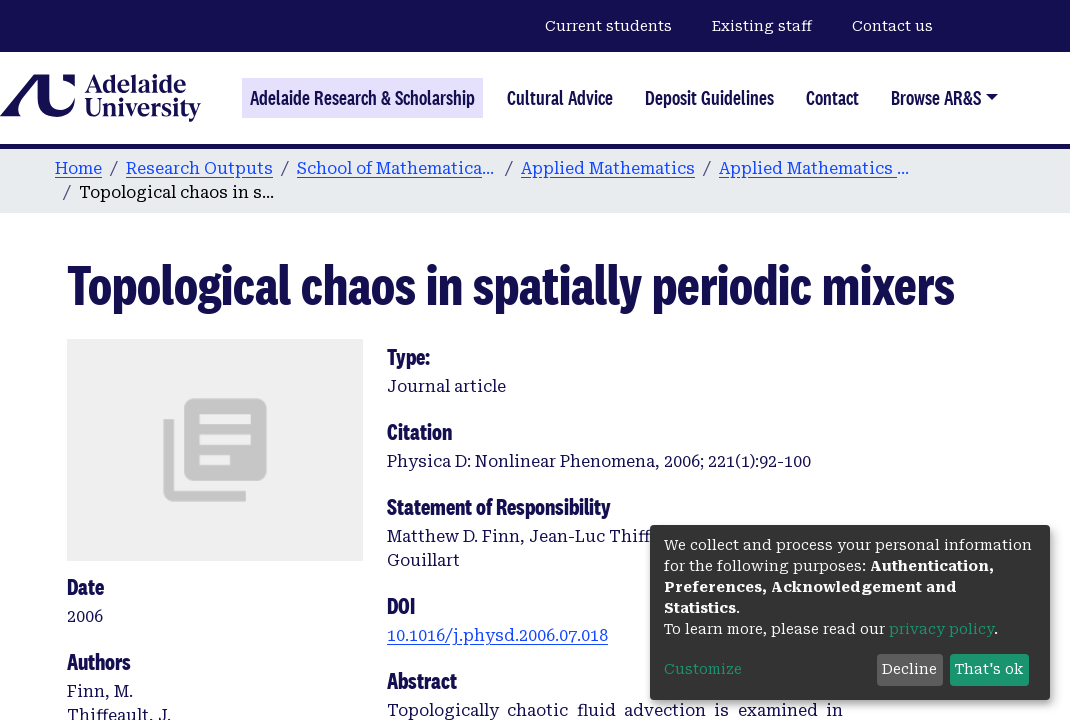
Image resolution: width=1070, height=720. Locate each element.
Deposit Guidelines (709, 98)
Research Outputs (199, 168)
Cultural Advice (560, 98)
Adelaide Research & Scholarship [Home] (362, 98)
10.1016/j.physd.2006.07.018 (497, 635)
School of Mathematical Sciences (397, 168)
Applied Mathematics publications (819, 168)
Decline (909, 669)
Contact (832, 98)
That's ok (989, 669)
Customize (703, 669)
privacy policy (941, 629)
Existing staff (762, 26)
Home (78, 168)
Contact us (892, 26)
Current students (608, 26)
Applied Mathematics (608, 168)
